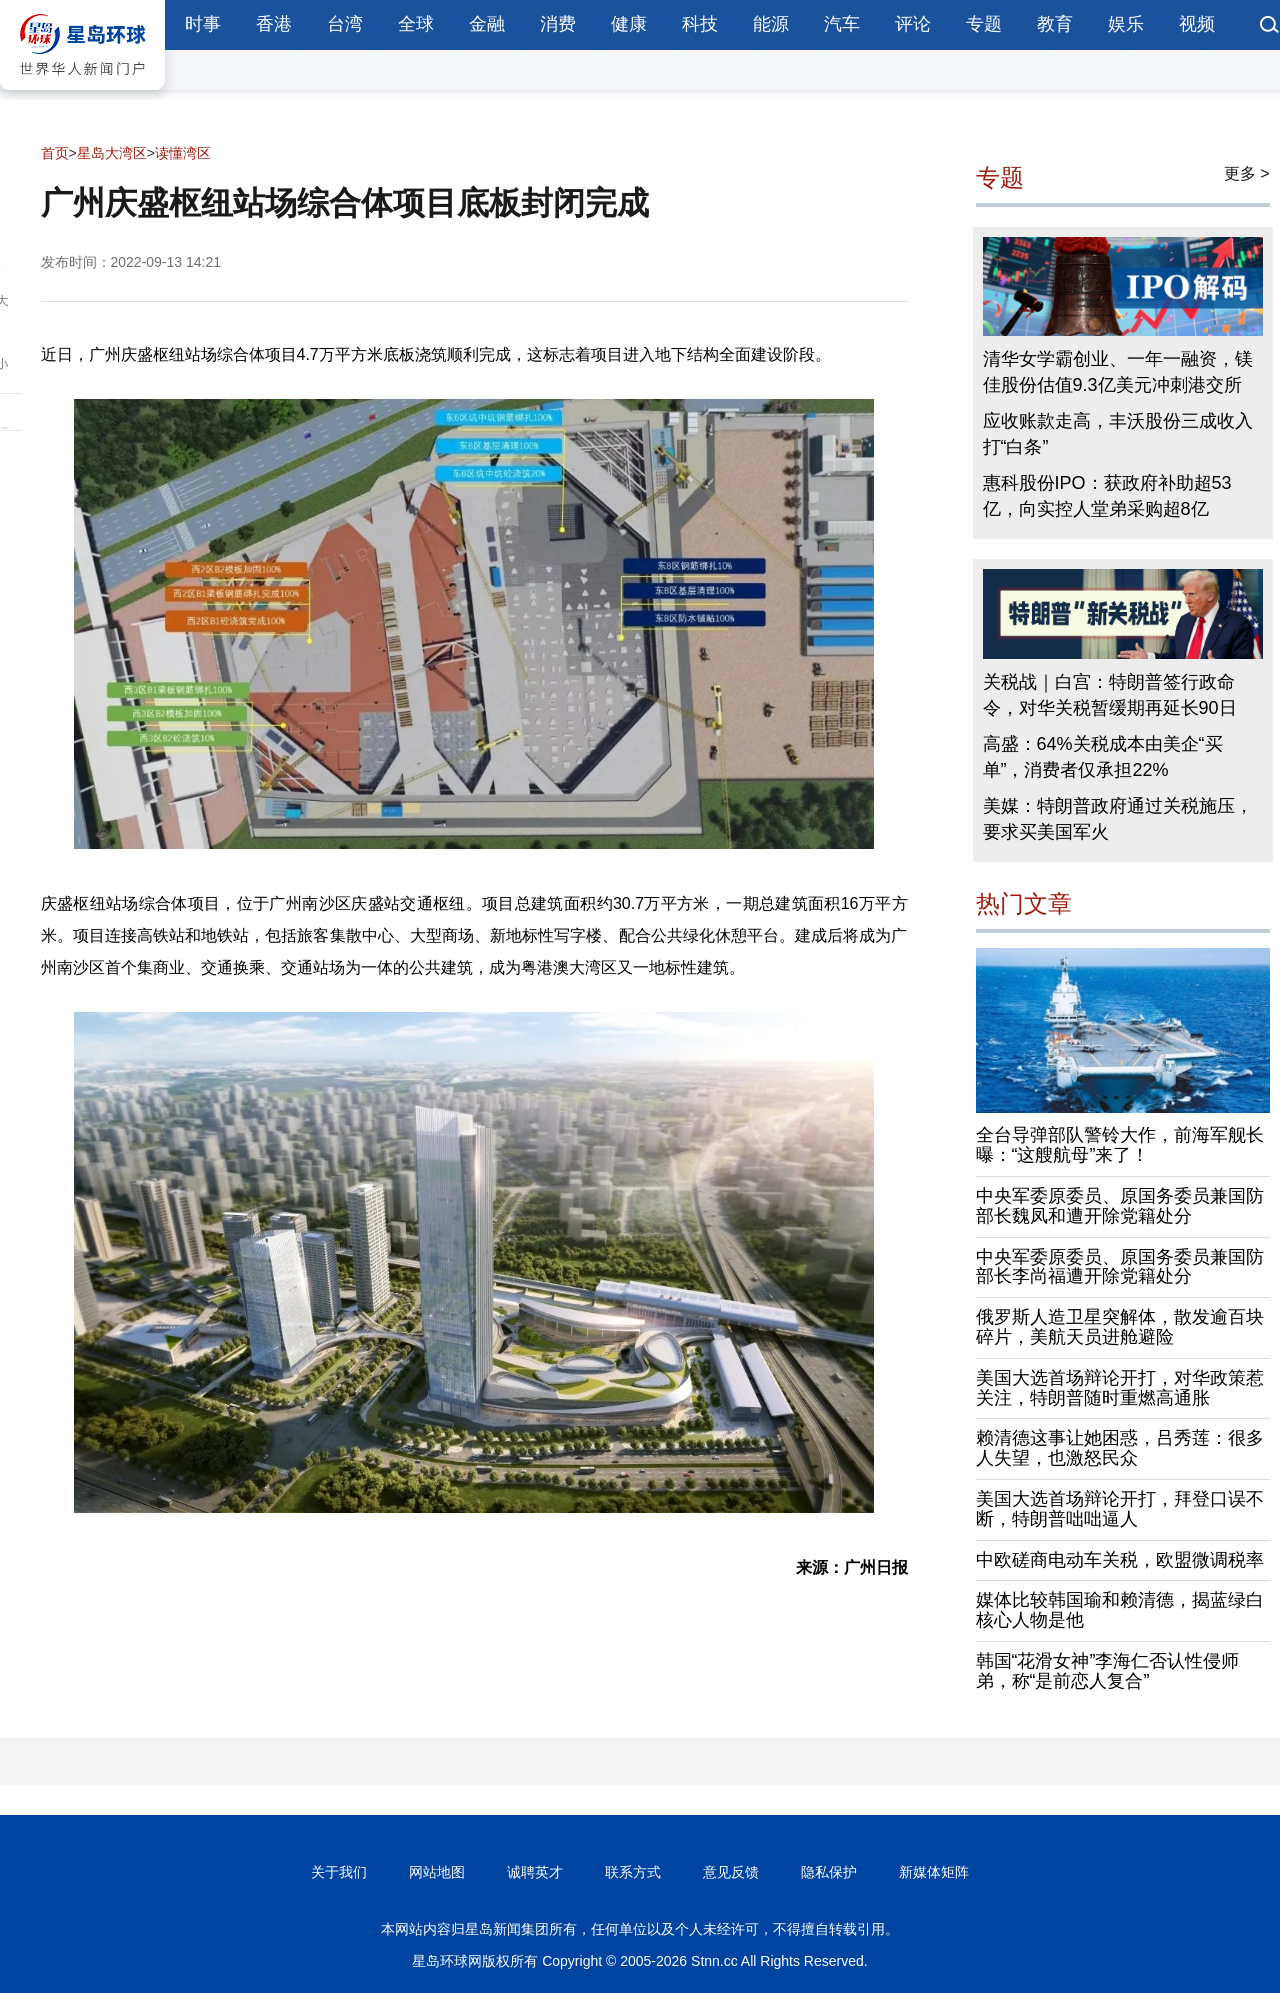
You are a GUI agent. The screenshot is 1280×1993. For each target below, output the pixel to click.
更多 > (1247, 173)
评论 (913, 24)
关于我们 (339, 1872)
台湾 (345, 24)
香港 (274, 24)
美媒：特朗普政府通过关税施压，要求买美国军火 (1118, 819)
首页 (55, 153)
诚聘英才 (535, 1872)
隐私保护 (829, 1872)
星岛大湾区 (112, 153)
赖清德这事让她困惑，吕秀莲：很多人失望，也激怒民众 (1120, 1448)
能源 (771, 24)
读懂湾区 (183, 153)
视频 (1197, 24)
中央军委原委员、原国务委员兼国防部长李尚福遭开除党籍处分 (1120, 1267)
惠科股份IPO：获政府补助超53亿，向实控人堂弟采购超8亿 (1107, 496)
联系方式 (633, 1872)
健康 (629, 24)
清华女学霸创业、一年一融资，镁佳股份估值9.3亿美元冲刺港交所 (1118, 372)
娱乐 (1126, 24)
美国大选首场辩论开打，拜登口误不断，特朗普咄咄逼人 (1120, 1509)
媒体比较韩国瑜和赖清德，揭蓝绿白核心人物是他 (1120, 1610)
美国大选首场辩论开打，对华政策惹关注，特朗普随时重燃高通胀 (1120, 1388)
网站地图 (437, 1872)
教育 (1055, 24)
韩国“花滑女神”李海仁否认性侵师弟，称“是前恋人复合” (1108, 1671)
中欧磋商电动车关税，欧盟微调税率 (1120, 1560)
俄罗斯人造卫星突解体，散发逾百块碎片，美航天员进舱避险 (1120, 1327)
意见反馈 (731, 1872)
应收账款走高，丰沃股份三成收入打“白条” (1118, 434)
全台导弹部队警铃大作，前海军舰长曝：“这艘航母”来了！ (1120, 1145)
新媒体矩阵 (934, 1872)
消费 (558, 24)
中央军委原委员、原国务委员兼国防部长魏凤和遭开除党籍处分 (1120, 1206)
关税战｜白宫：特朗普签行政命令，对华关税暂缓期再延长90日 (1110, 695)
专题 (984, 24)
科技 (700, 24)
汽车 (842, 24)
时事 (203, 24)
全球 (416, 24)
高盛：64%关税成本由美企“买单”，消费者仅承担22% (1103, 757)
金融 (487, 24)
